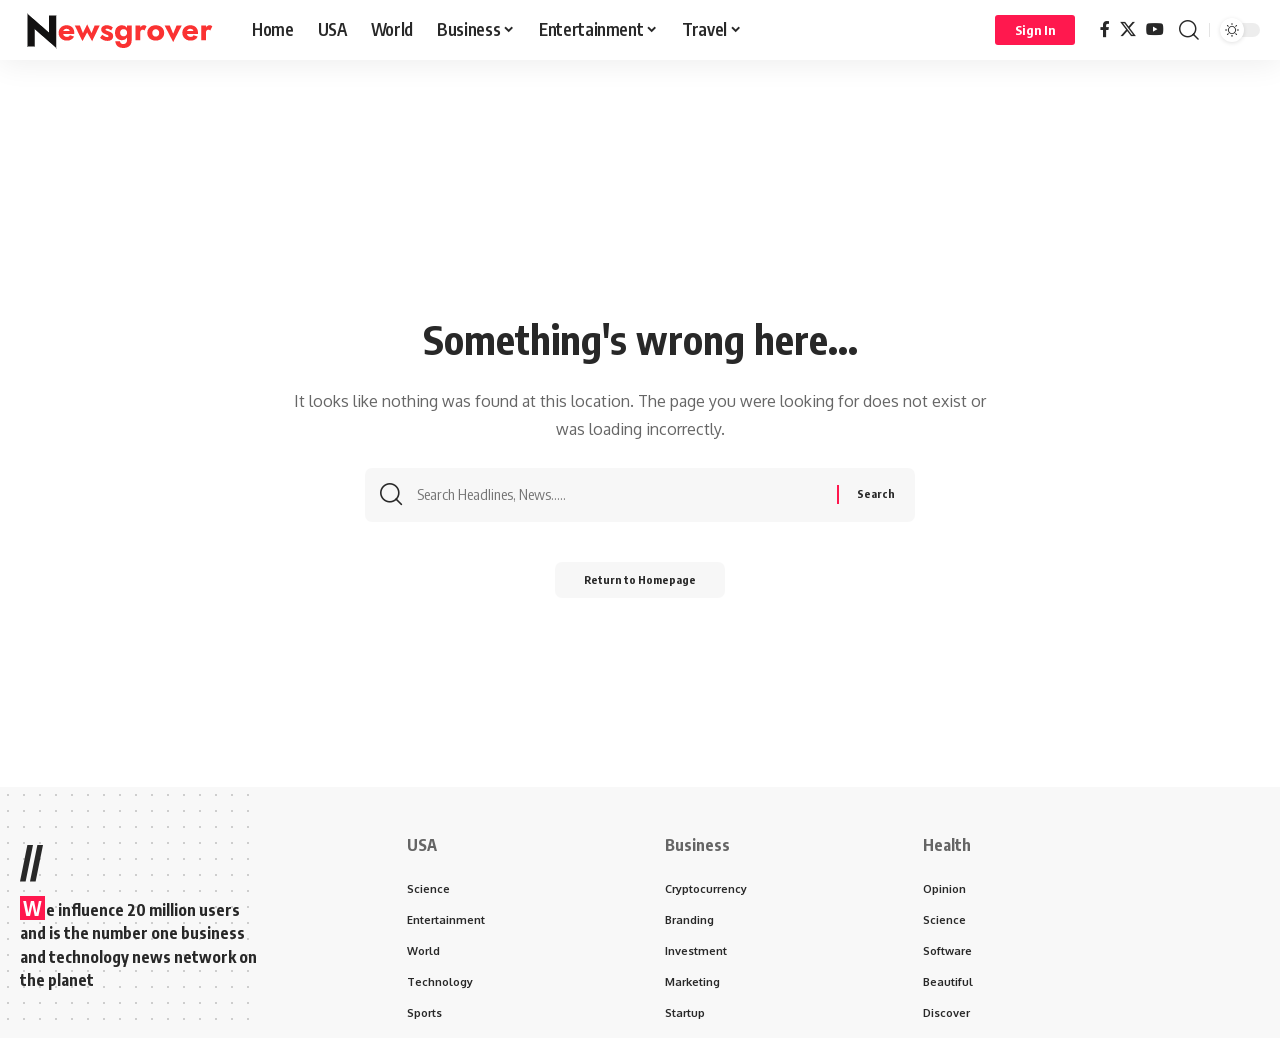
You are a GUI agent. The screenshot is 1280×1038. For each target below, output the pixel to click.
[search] (1189, 30)
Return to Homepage (640, 586)
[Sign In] (1035, 30)
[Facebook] (1105, 29)
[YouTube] (1155, 29)
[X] (1128, 29)
